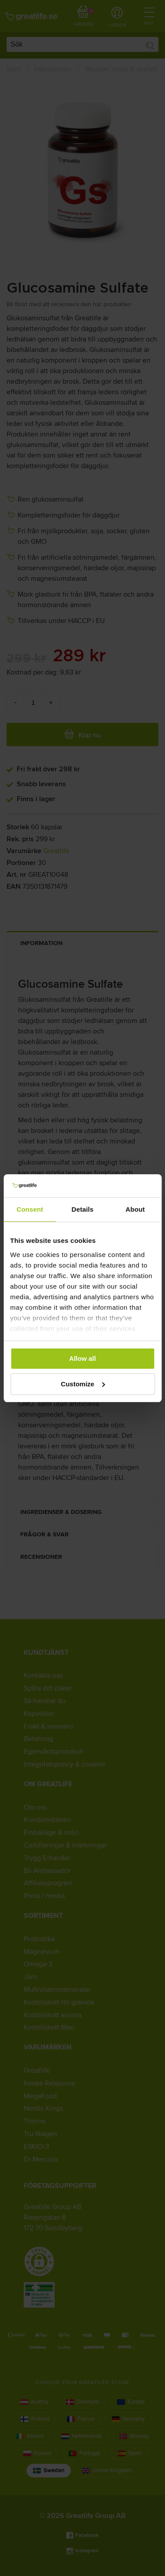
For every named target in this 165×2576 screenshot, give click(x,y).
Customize (83, 1384)
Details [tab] (83, 1209)
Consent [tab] (29, 1209)
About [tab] (135, 1209)
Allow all (82, 1358)
